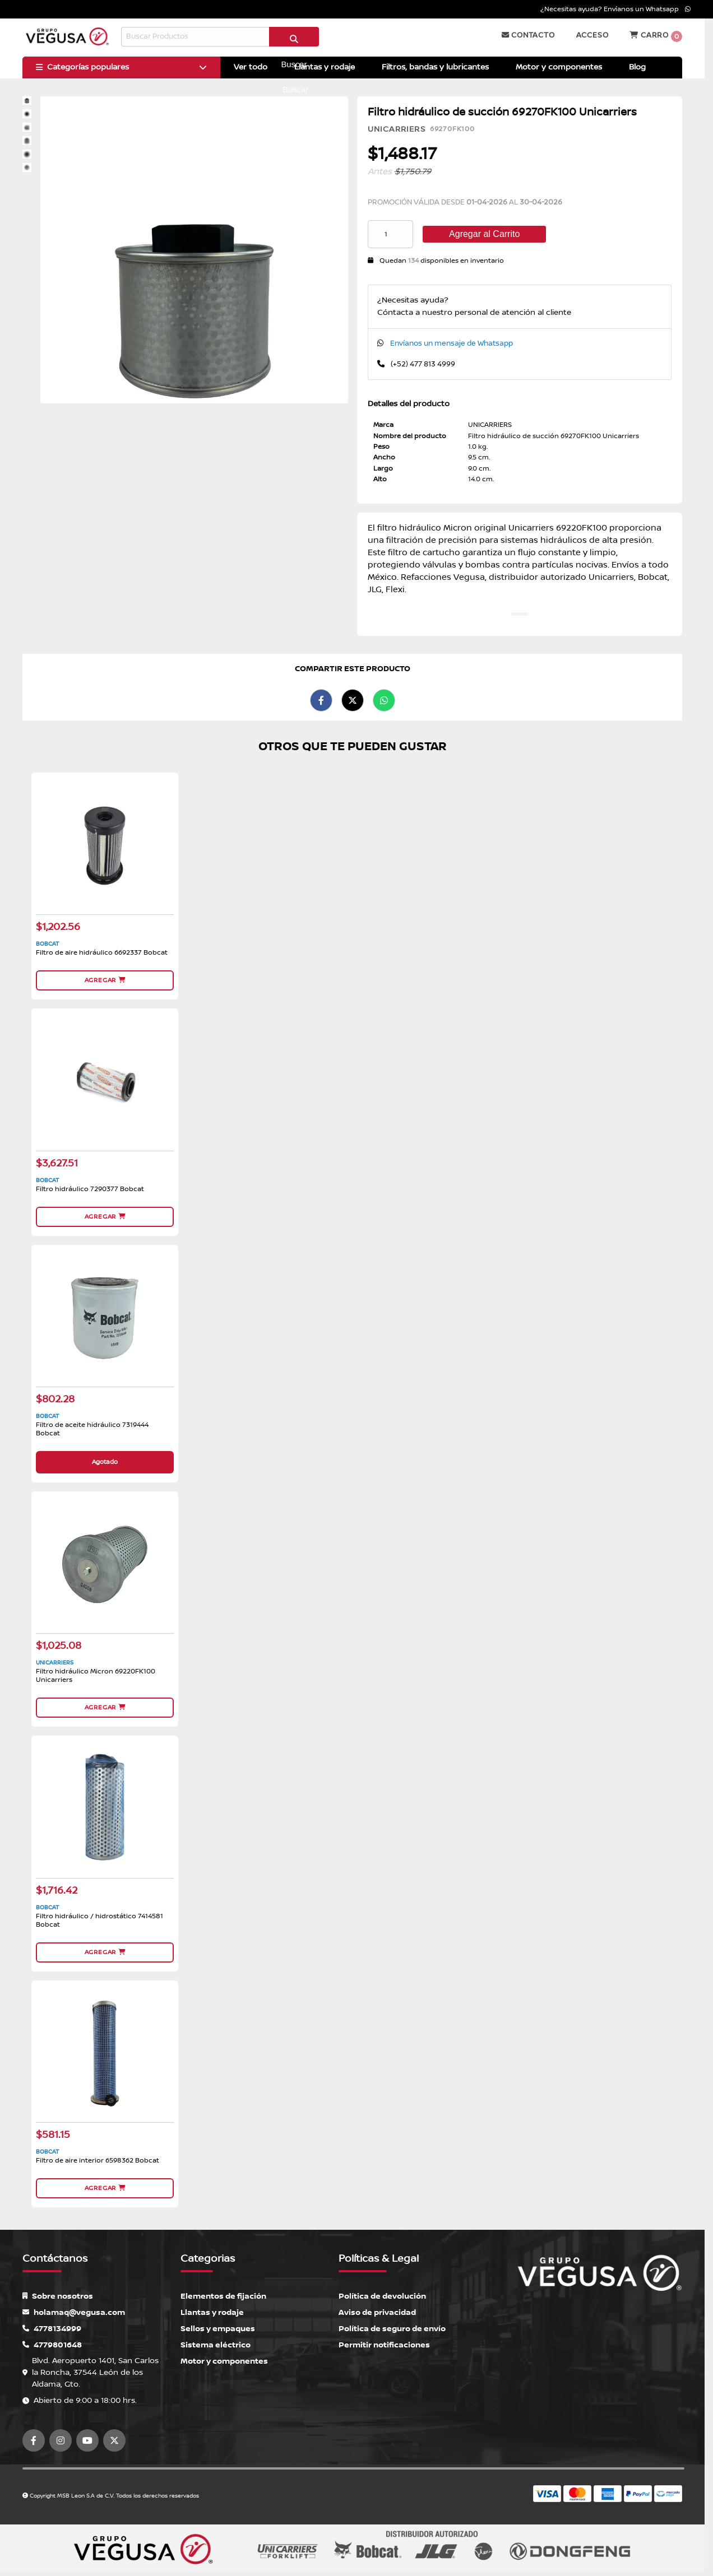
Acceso (592, 35)
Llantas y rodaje (212, 2312)
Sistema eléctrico (215, 2345)
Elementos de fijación (223, 2296)
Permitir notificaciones (384, 2345)
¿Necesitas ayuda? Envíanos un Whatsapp (615, 9)
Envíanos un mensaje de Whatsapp (451, 343)
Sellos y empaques (217, 2328)
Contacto (528, 35)
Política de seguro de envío (392, 2328)
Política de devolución (382, 2296)
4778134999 (51, 2328)
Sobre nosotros (57, 2296)
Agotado (105, 1462)
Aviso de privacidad (377, 2312)
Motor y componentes (224, 2361)
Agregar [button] (105, 980)
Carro (655, 36)
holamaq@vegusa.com (73, 2312)
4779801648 (52, 2345)
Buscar (294, 41)
